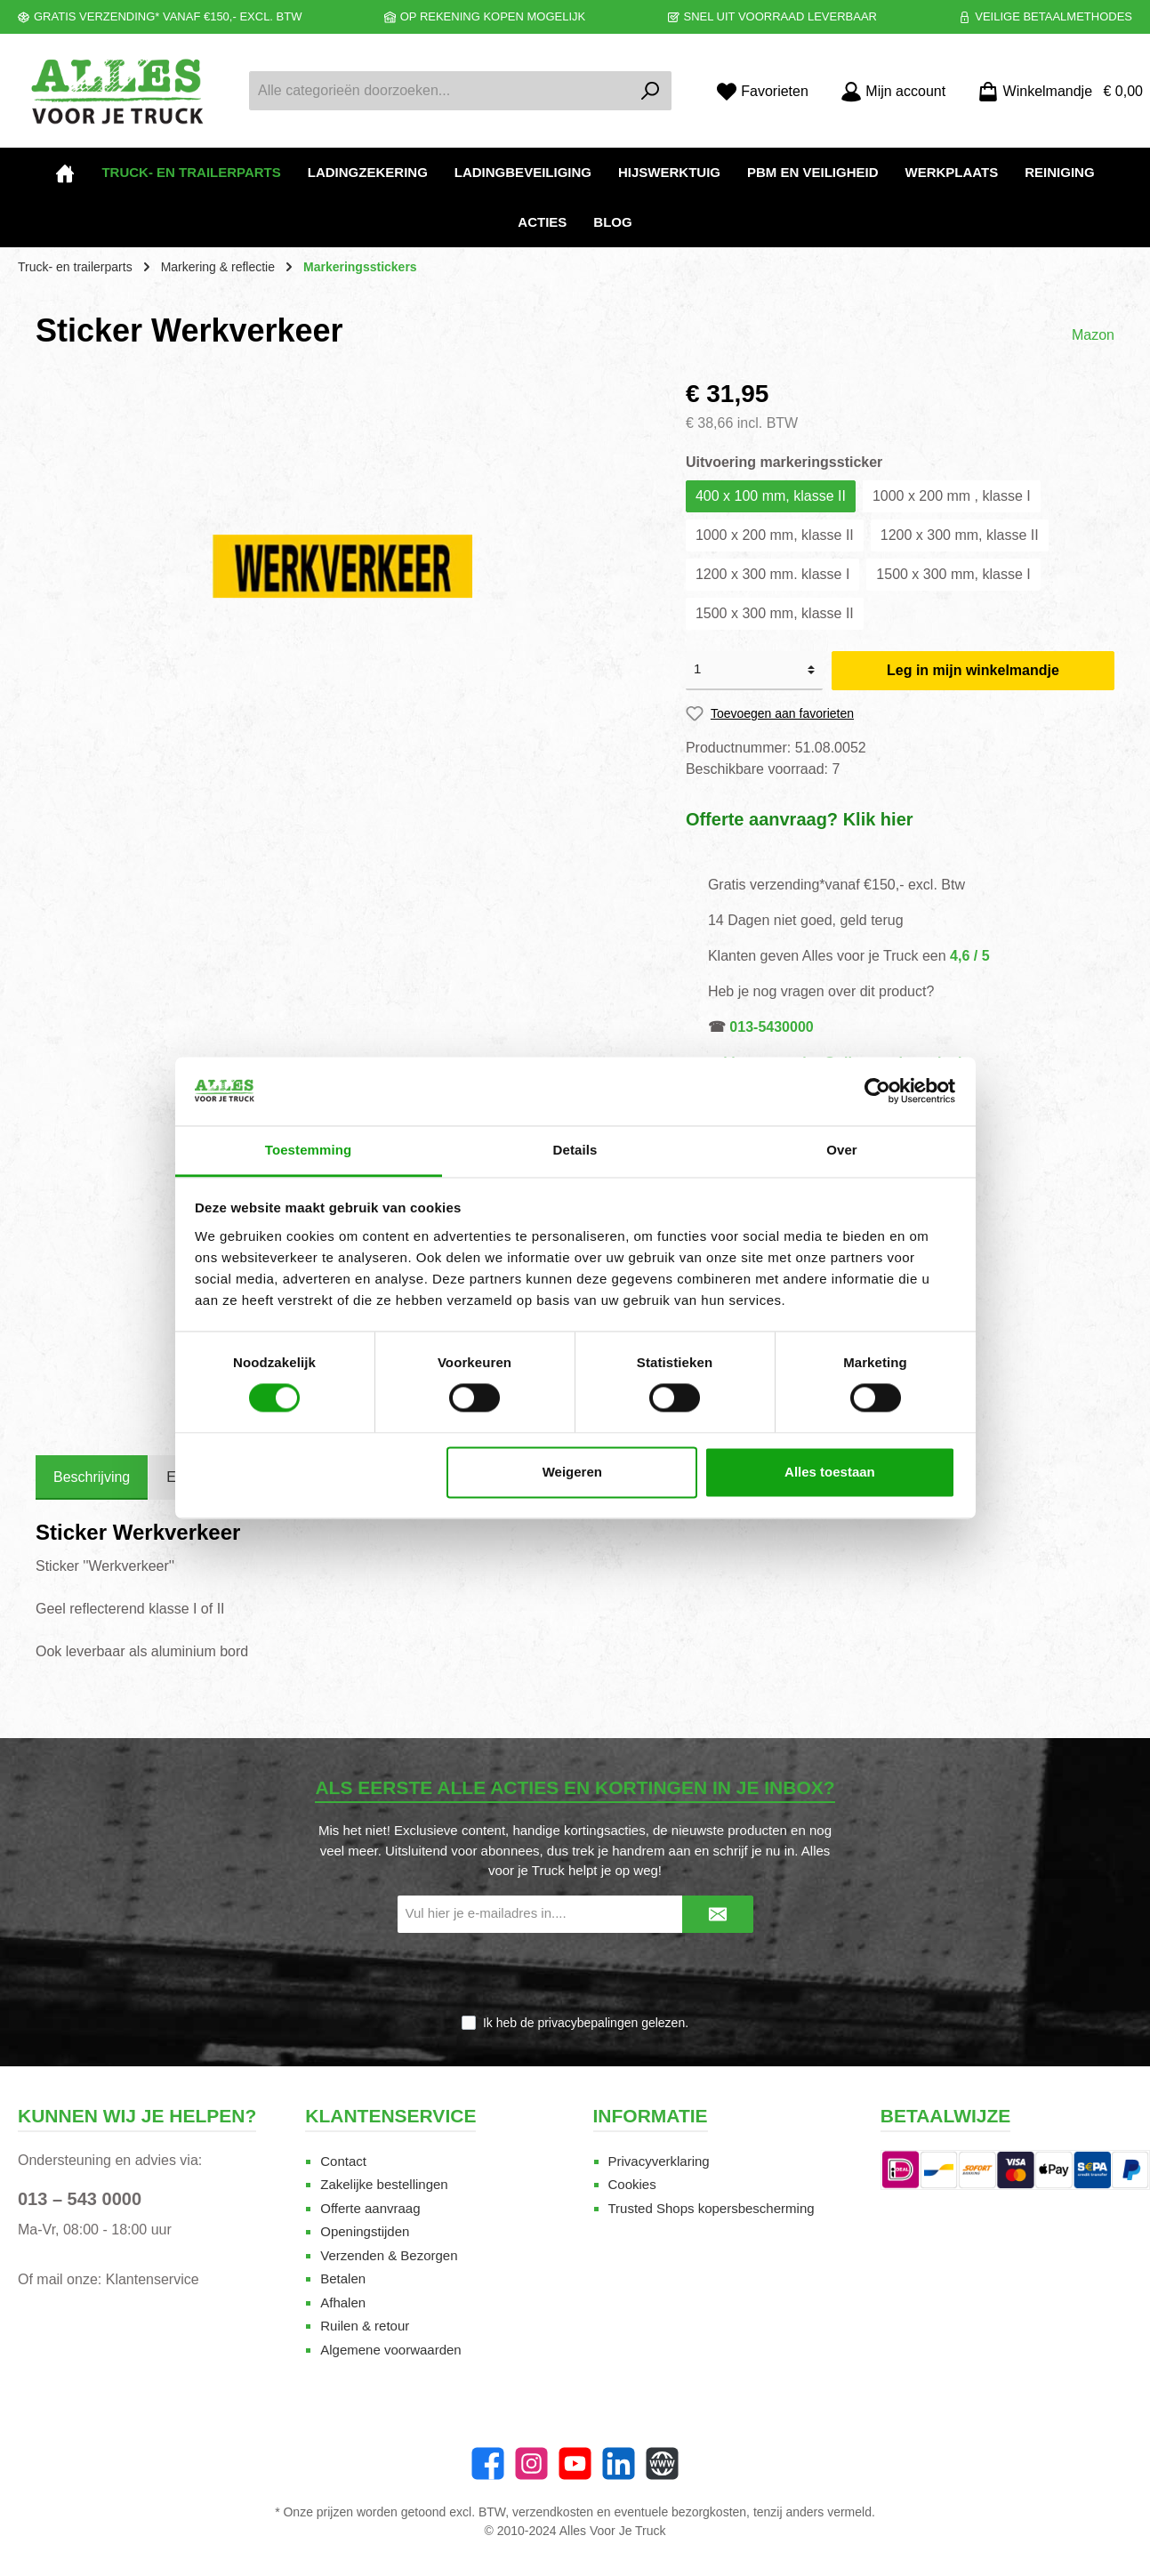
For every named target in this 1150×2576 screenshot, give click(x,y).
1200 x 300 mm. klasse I (772, 574)
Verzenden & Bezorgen (388, 2255)
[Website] (662, 2463)
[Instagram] (531, 2463)
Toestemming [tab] (308, 1149)
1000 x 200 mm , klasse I (952, 495)
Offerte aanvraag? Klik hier (799, 819)
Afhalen (343, 2302)
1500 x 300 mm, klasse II (775, 613)
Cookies (632, 2184)
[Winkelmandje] (1055, 91)
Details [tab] (575, 1149)
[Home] (65, 172)
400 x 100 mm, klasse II (771, 495)
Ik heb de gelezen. (585, 2023)
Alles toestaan (829, 1471)
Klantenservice (152, 2279)
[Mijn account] (893, 91)
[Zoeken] (651, 90)
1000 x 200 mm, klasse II (775, 535)
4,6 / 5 (969, 955)
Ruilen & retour (364, 2325)
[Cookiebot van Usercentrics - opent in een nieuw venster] (877, 1091)
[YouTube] (575, 2463)
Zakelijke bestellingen (383, 2184)
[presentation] (575, 1974)
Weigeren (572, 1471)
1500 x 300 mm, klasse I (953, 574)
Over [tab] (841, 1149)
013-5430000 (771, 1026)
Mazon (1093, 334)
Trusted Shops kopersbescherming (711, 2208)
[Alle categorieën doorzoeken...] (440, 90)
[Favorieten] (762, 91)
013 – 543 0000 (79, 2199)
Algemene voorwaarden (390, 2349)
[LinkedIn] (619, 2463)
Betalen (343, 2278)
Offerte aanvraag (370, 2208)
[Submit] (717, 1915)
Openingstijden (364, 2231)
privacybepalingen (587, 2023)
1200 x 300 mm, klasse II (960, 535)
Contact (343, 2161)
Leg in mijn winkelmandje (973, 670)
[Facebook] (488, 2463)
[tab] (92, 1477)
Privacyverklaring (659, 2161)
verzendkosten (552, 2512)
